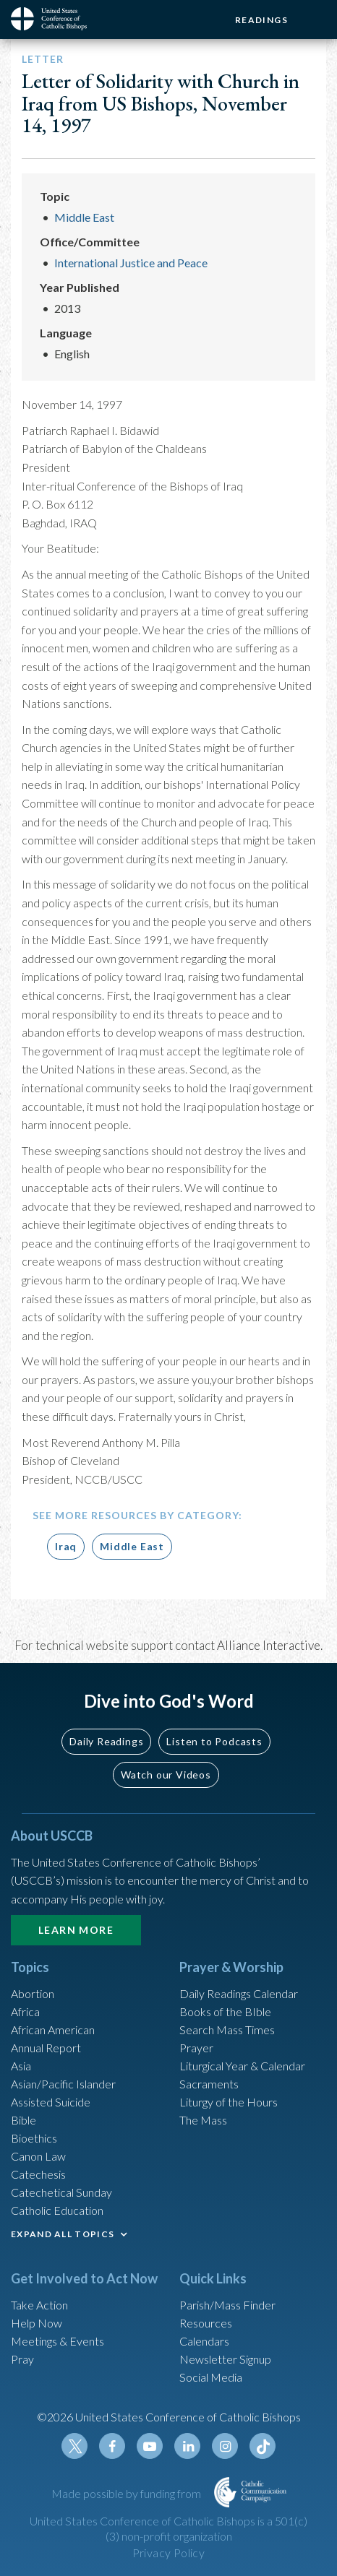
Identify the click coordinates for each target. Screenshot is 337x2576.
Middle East (84, 217)
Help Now (36, 2323)
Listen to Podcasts (214, 1741)
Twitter (74, 2446)
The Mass (203, 2120)
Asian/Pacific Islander (63, 2084)
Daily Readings (106, 1741)
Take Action (39, 2305)
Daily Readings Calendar (238, 1993)
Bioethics (34, 2138)
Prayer (196, 2047)
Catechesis (38, 2174)
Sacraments (209, 2084)
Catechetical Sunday (61, 2192)
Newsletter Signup (225, 2359)
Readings (261, 19)
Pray (22, 2359)
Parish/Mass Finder (227, 2305)
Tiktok (262, 2446)
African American (53, 2029)
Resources (205, 2323)
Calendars (204, 2341)
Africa (25, 2011)
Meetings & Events (57, 2341)
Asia (21, 2066)
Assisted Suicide (50, 2102)
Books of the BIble (225, 2011)
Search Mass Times (227, 2029)
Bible (23, 2120)
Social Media (210, 2377)
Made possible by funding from (127, 2493)
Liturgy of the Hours (228, 2102)
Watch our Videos (166, 1774)
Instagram (225, 2446)
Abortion (32, 1993)
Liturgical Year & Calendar (242, 2066)
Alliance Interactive (268, 1645)
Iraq (66, 1546)
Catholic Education (57, 2210)
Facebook (112, 2446)
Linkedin (187, 2446)
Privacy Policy (168, 2552)
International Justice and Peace (131, 262)
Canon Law (38, 2156)
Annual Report (46, 2047)
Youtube (150, 2446)
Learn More (76, 1930)
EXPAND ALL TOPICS (62, 2234)
